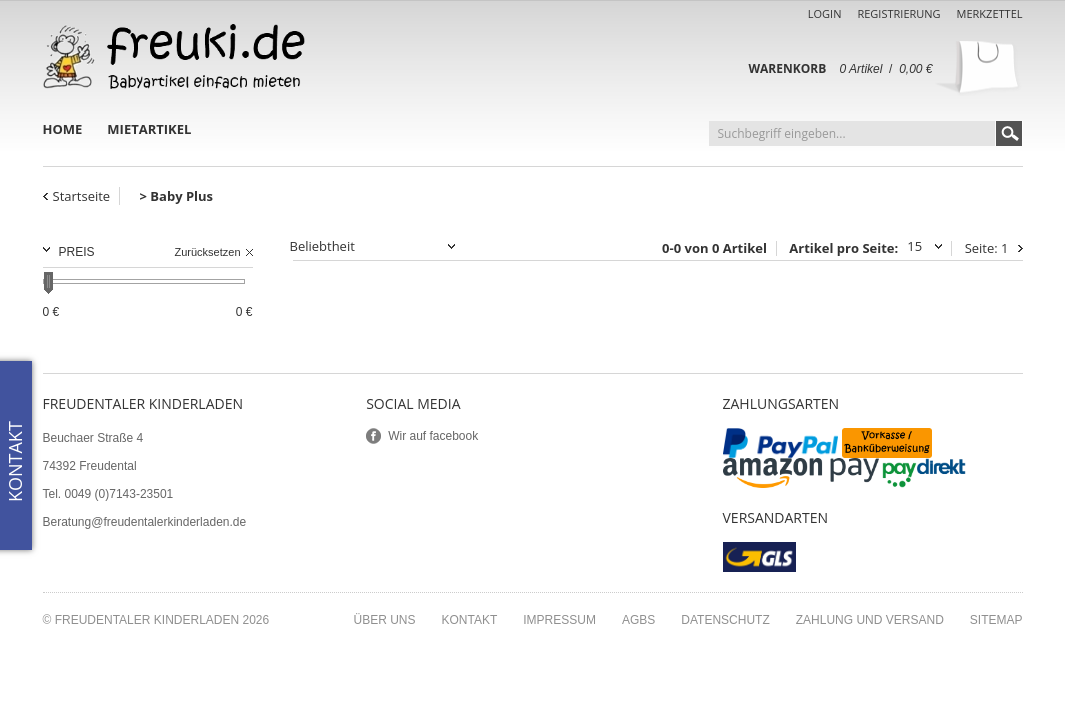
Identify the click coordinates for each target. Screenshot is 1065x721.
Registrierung (898, 13)
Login (825, 13)
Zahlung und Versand (870, 620)
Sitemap (996, 620)
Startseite (82, 196)
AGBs (638, 620)
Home (63, 129)
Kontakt (470, 620)
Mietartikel (149, 129)
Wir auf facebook (433, 436)
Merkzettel (990, 13)
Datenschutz (725, 620)
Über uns (384, 620)
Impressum (559, 620)
